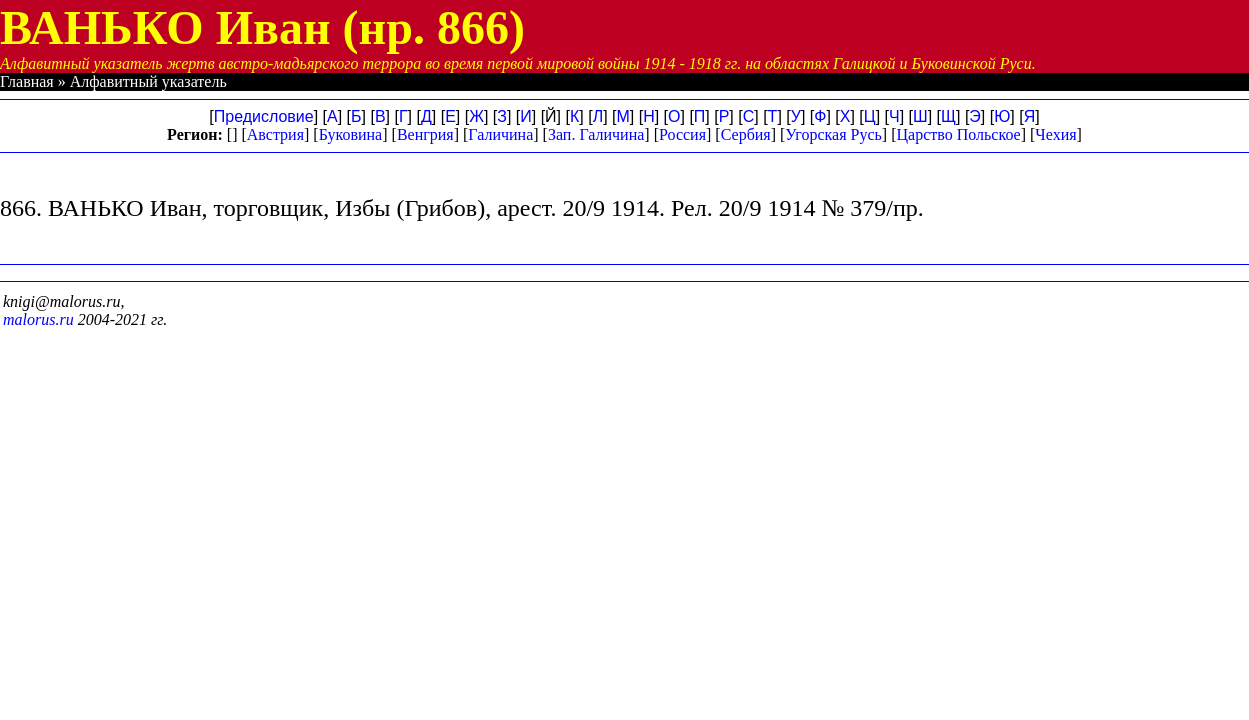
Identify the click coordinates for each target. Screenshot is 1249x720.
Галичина (500, 134)
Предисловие (264, 116)
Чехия (1055, 134)
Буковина (351, 134)
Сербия (746, 134)
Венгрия (425, 134)
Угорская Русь (833, 134)
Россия (682, 134)
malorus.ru (38, 319)
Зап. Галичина (596, 134)
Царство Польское (959, 134)
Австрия (275, 134)
